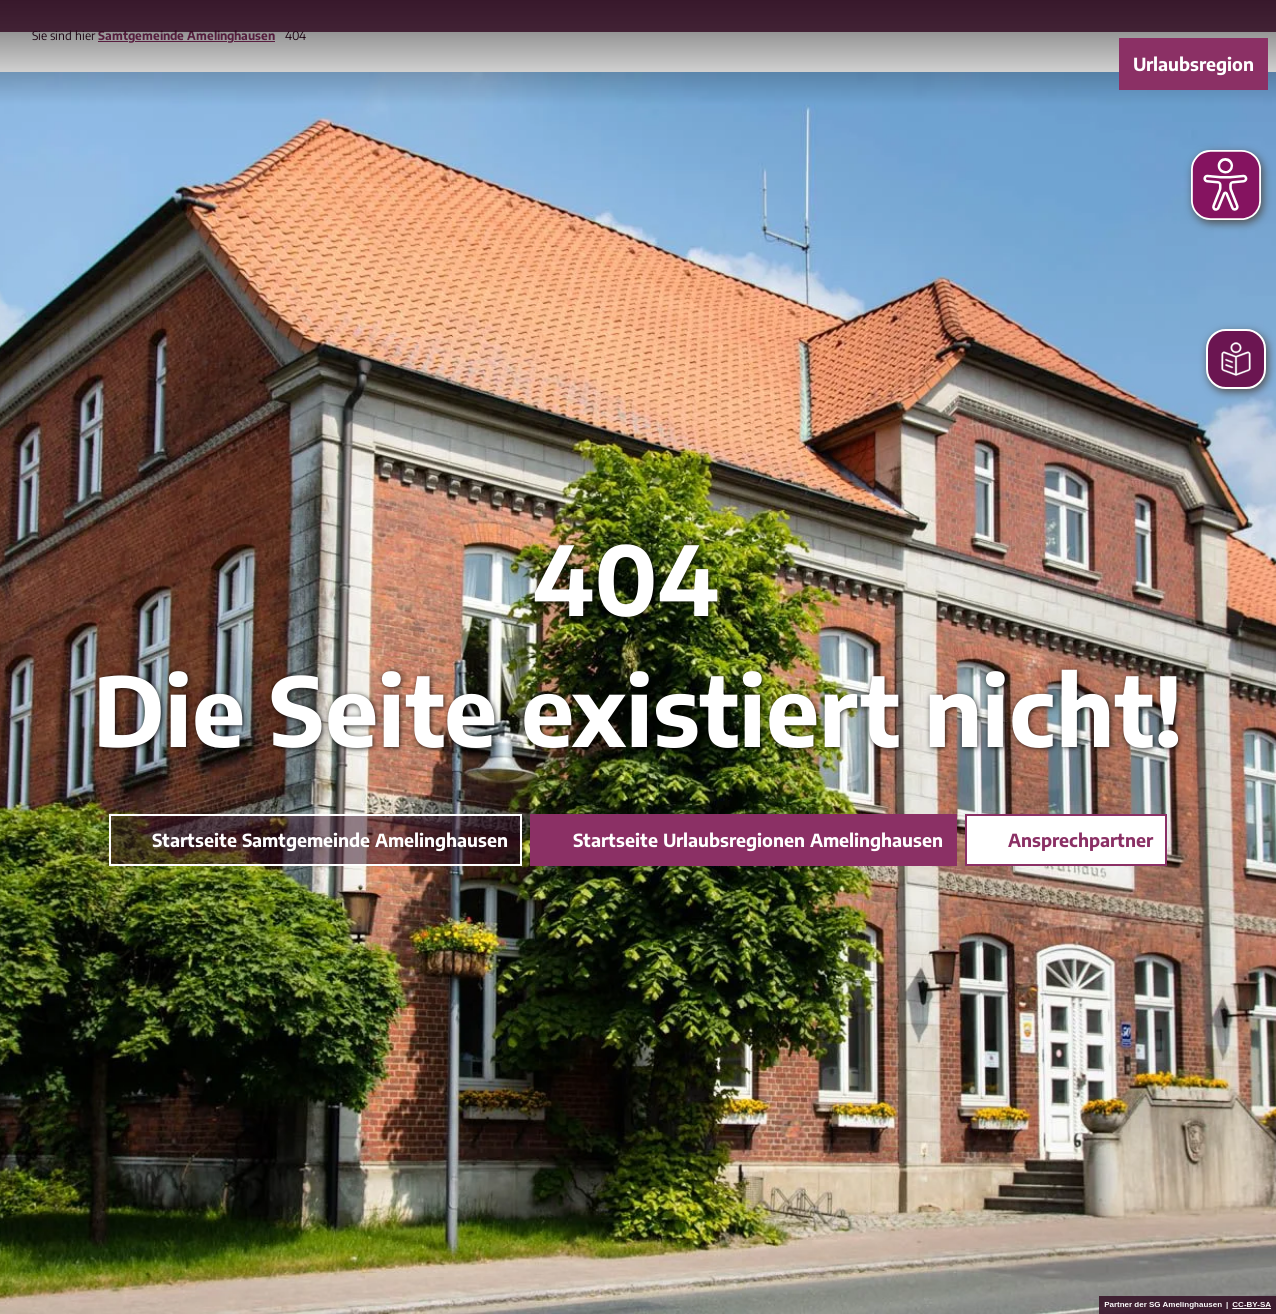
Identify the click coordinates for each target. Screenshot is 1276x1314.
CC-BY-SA (1251, 1305)
